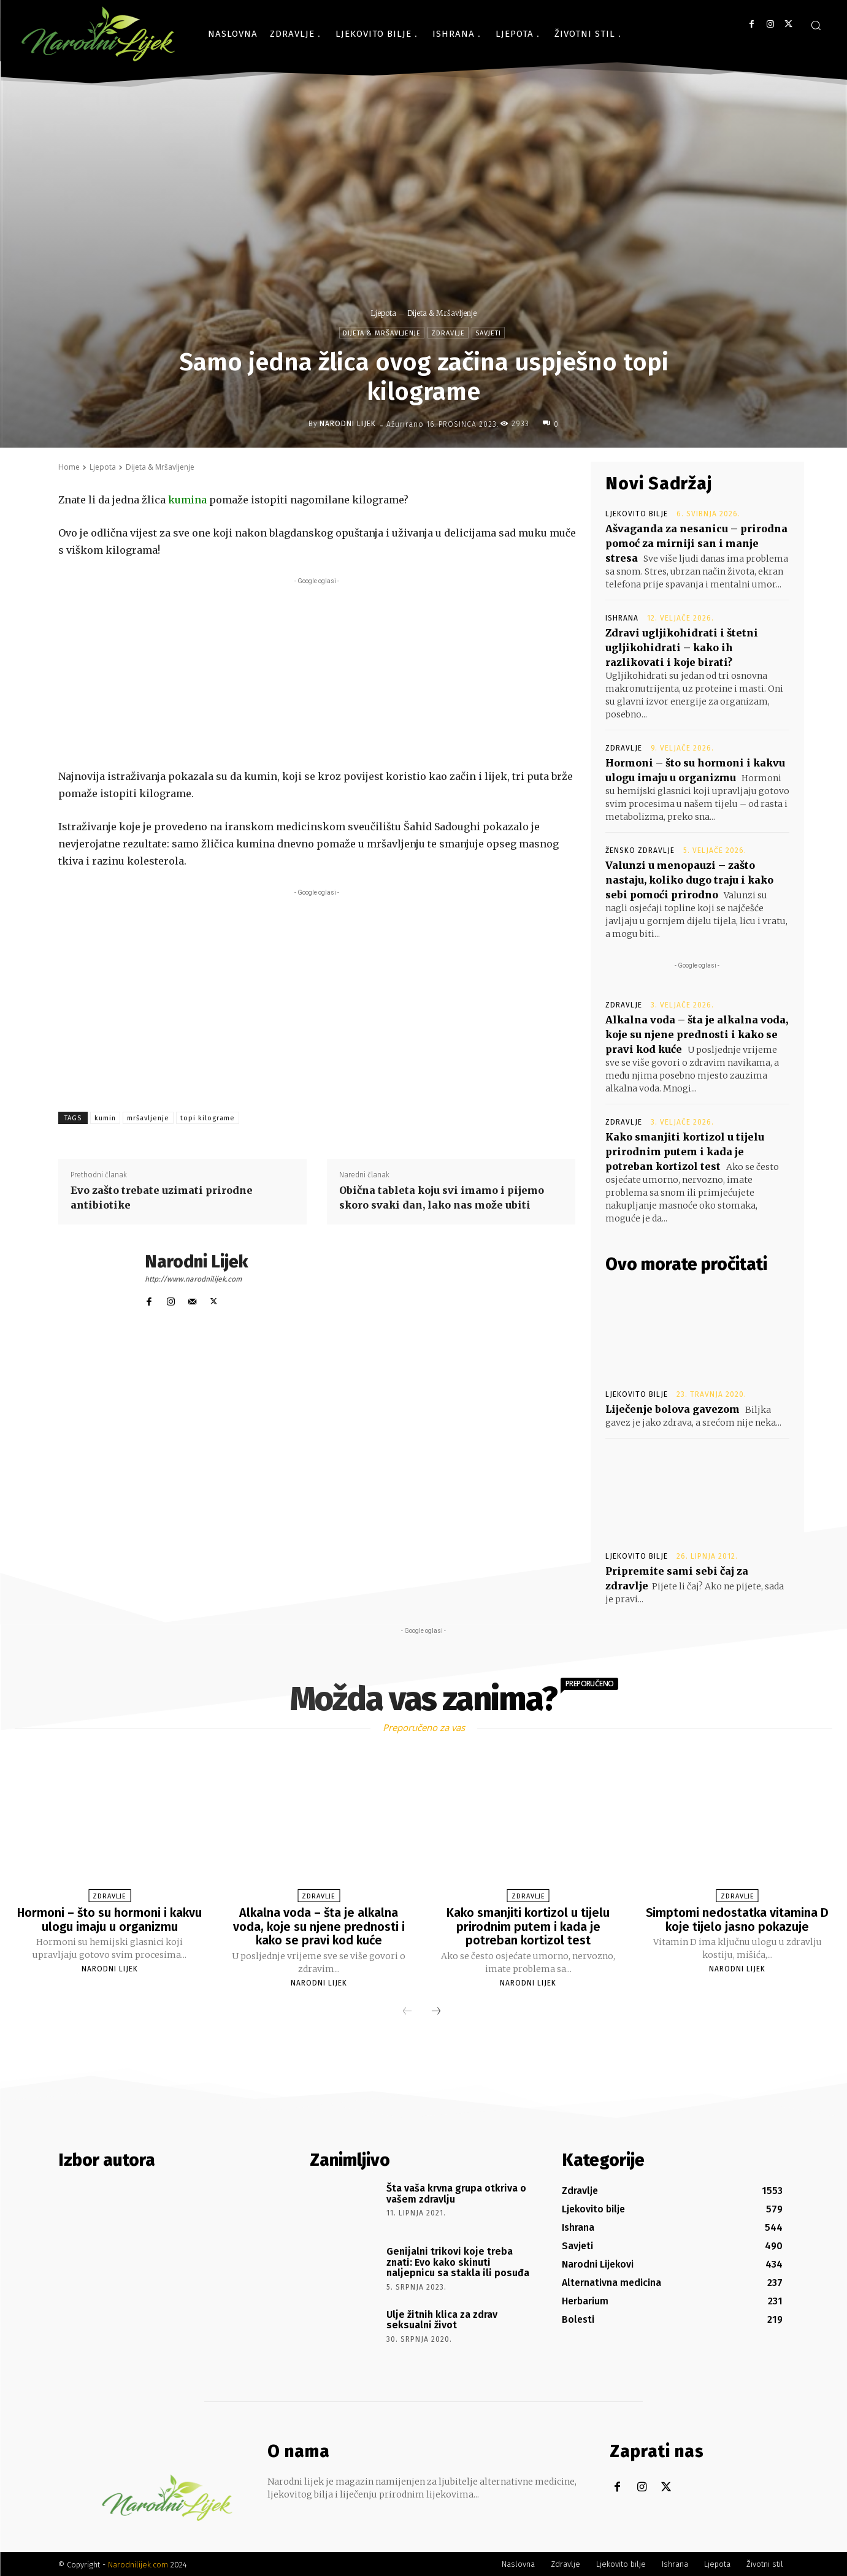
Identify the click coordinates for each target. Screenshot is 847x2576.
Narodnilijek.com (138, 2563)
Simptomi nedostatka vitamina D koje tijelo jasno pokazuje (737, 1919)
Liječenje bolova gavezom (672, 1409)
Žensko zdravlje (640, 850)
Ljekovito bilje (636, 514)
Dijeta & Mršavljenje (442, 313)
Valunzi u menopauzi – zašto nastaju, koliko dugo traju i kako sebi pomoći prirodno (689, 880)
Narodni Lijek (348, 423)
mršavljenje (148, 1118)
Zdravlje (448, 332)
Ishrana (621, 618)
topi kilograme (207, 1118)
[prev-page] (407, 2010)
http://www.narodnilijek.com (193, 1279)
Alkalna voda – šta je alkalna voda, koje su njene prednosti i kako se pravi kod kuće (696, 1034)
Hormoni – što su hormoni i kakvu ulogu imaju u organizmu (109, 1919)
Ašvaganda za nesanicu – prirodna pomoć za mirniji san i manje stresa (696, 543)
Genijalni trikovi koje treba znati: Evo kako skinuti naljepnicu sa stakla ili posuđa (457, 2260)
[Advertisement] (317, 673)
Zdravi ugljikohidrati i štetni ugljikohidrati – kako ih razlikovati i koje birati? (681, 647)
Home (69, 467)
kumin (105, 1118)
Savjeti (488, 332)
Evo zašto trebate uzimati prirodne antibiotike (162, 1197)
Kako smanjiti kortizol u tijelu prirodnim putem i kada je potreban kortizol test (684, 1151)
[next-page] (436, 2010)
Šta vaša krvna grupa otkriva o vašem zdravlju (456, 2192)
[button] (815, 25)
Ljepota (383, 313)
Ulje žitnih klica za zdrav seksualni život (441, 2318)
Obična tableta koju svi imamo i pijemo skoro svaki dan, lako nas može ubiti (441, 1197)
